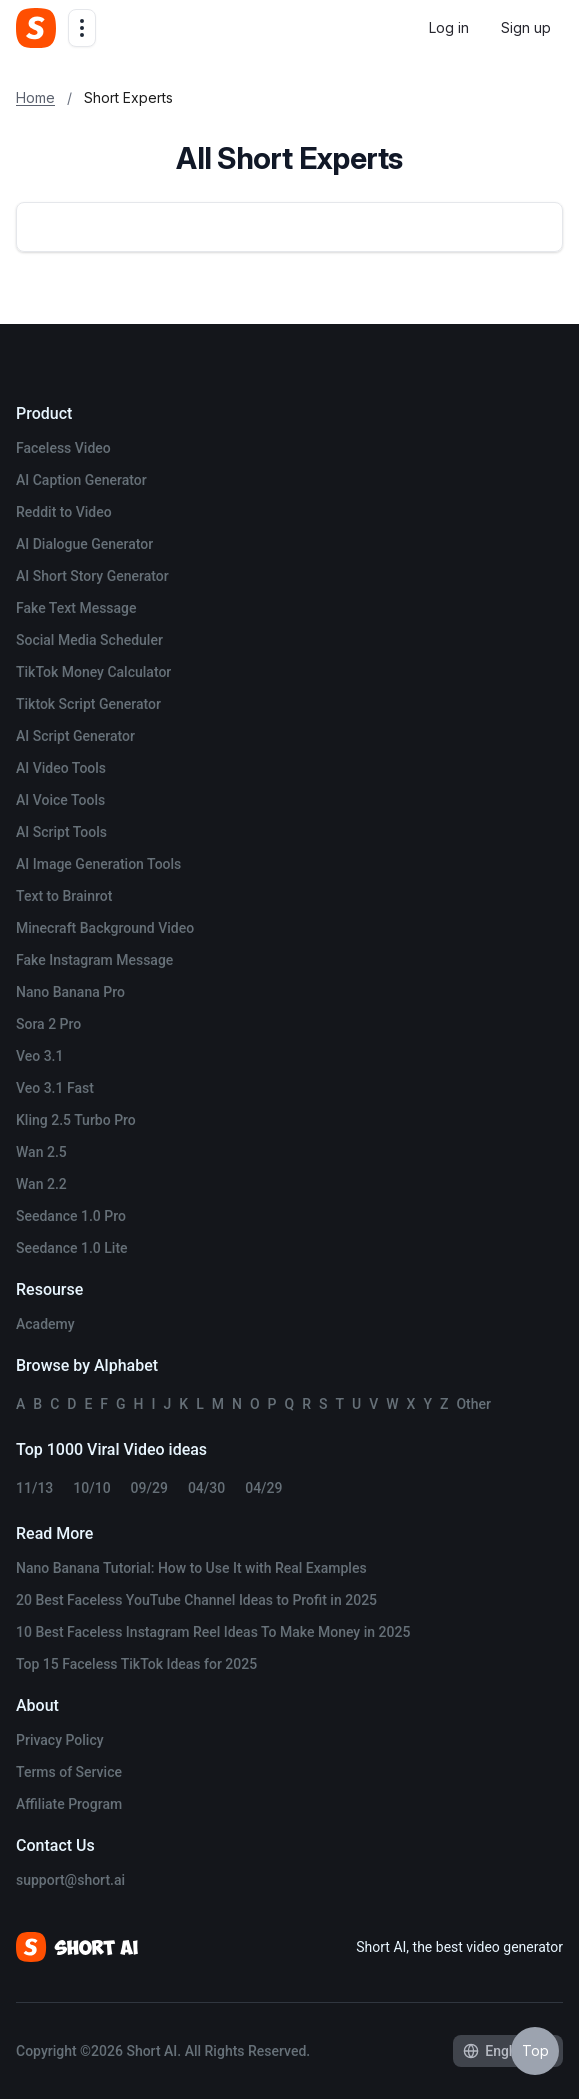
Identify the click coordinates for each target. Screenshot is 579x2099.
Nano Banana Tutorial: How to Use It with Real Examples (191, 1568)
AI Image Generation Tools (98, 864)
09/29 (149, 1488)
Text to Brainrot (64, 896)
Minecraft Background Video (105, 928)
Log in (449, 27)
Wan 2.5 (41, 1152)
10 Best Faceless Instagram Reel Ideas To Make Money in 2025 (213, 1632)
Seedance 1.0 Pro (71, 1216)
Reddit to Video (64, 512)
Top (535, 2050)
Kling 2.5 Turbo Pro (76, 1120)
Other (473, 1404)
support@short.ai (70, 1880)
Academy (45, 1324)
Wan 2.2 (41, 1184)
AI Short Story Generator (92, 576)
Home (35, 97)
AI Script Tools (61, 832)
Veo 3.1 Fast (55, 1088)
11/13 (34, 1488)
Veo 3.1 (39, 1056)
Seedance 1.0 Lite (72, 1248)
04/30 (206, 1488)
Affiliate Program (69, 1804)
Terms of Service (69, 1772)
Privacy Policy (60, 1740)
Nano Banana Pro (70, 992)
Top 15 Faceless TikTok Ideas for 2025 (136, 1664)
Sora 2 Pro (48, 1024)
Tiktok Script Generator (88, 704)
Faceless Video (63, 448)
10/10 (91, 1488)
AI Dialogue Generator (84, 544)
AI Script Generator (75, 736)
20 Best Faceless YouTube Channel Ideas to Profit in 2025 (196, 1600)
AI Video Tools (61, 768)
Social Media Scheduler (89, 640)
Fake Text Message (76, 608)
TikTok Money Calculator (93, 672)
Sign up (526, 27)
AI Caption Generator (81, 480)
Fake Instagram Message (94, 960)
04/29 (263, 1488)
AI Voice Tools (60, 800)
